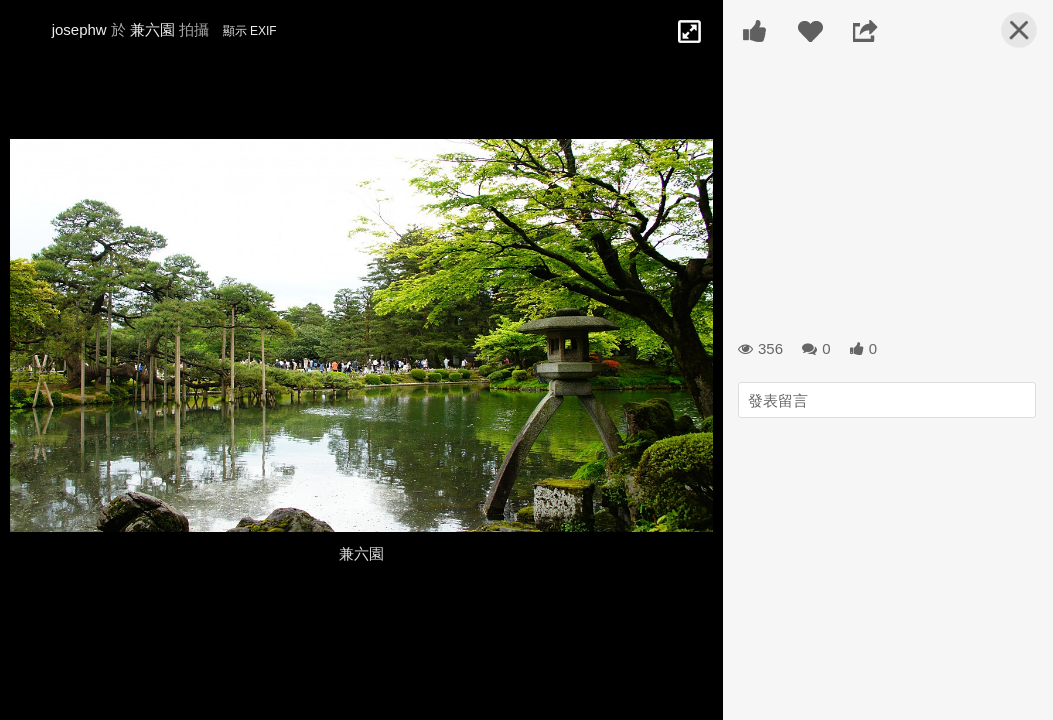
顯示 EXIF (250, 31)
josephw (79, 29)
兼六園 (152, 29)
